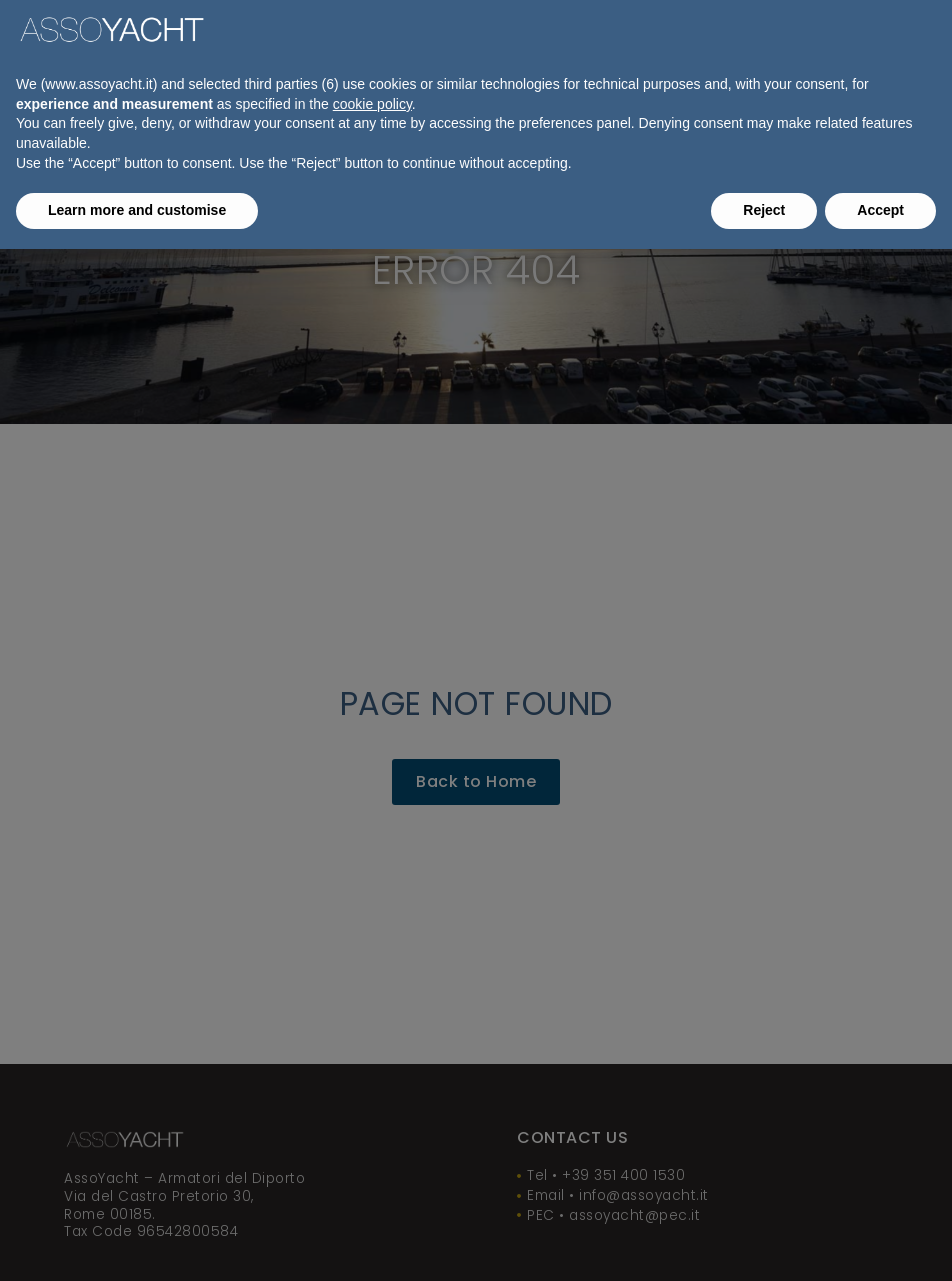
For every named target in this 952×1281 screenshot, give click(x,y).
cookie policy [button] (372, 104)
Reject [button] (764, 210)
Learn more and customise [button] (137, 210)
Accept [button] (880, 210)
